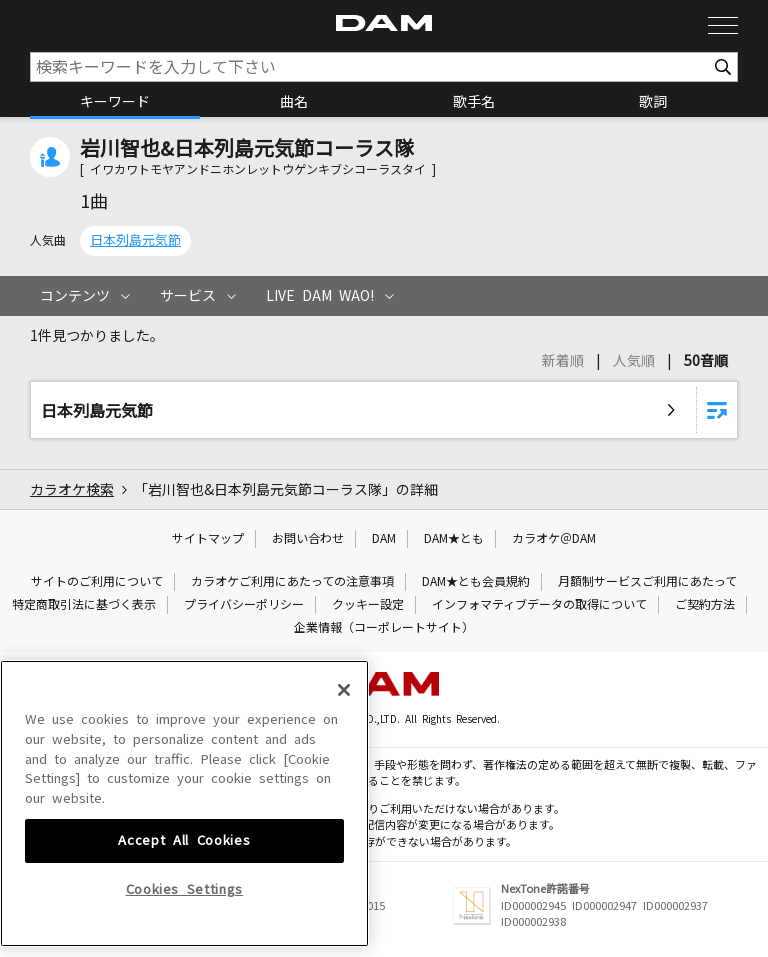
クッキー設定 (368, 605)
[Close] (344, 836)
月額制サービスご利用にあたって (647, 582)
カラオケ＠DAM (554, 539)
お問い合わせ (308, 539)
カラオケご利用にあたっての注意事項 (292, 582)
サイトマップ (208, 539)
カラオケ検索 (72, 490)
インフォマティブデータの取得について (539, 605)
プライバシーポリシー (244, 605)
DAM (384, 539)
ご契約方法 (705, 605)
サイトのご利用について (97, 582)
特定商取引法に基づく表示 (84, 605)
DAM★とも (454, 539)
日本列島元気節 (135, 240)
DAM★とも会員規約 (476, 582)
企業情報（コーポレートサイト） (384, 628)
